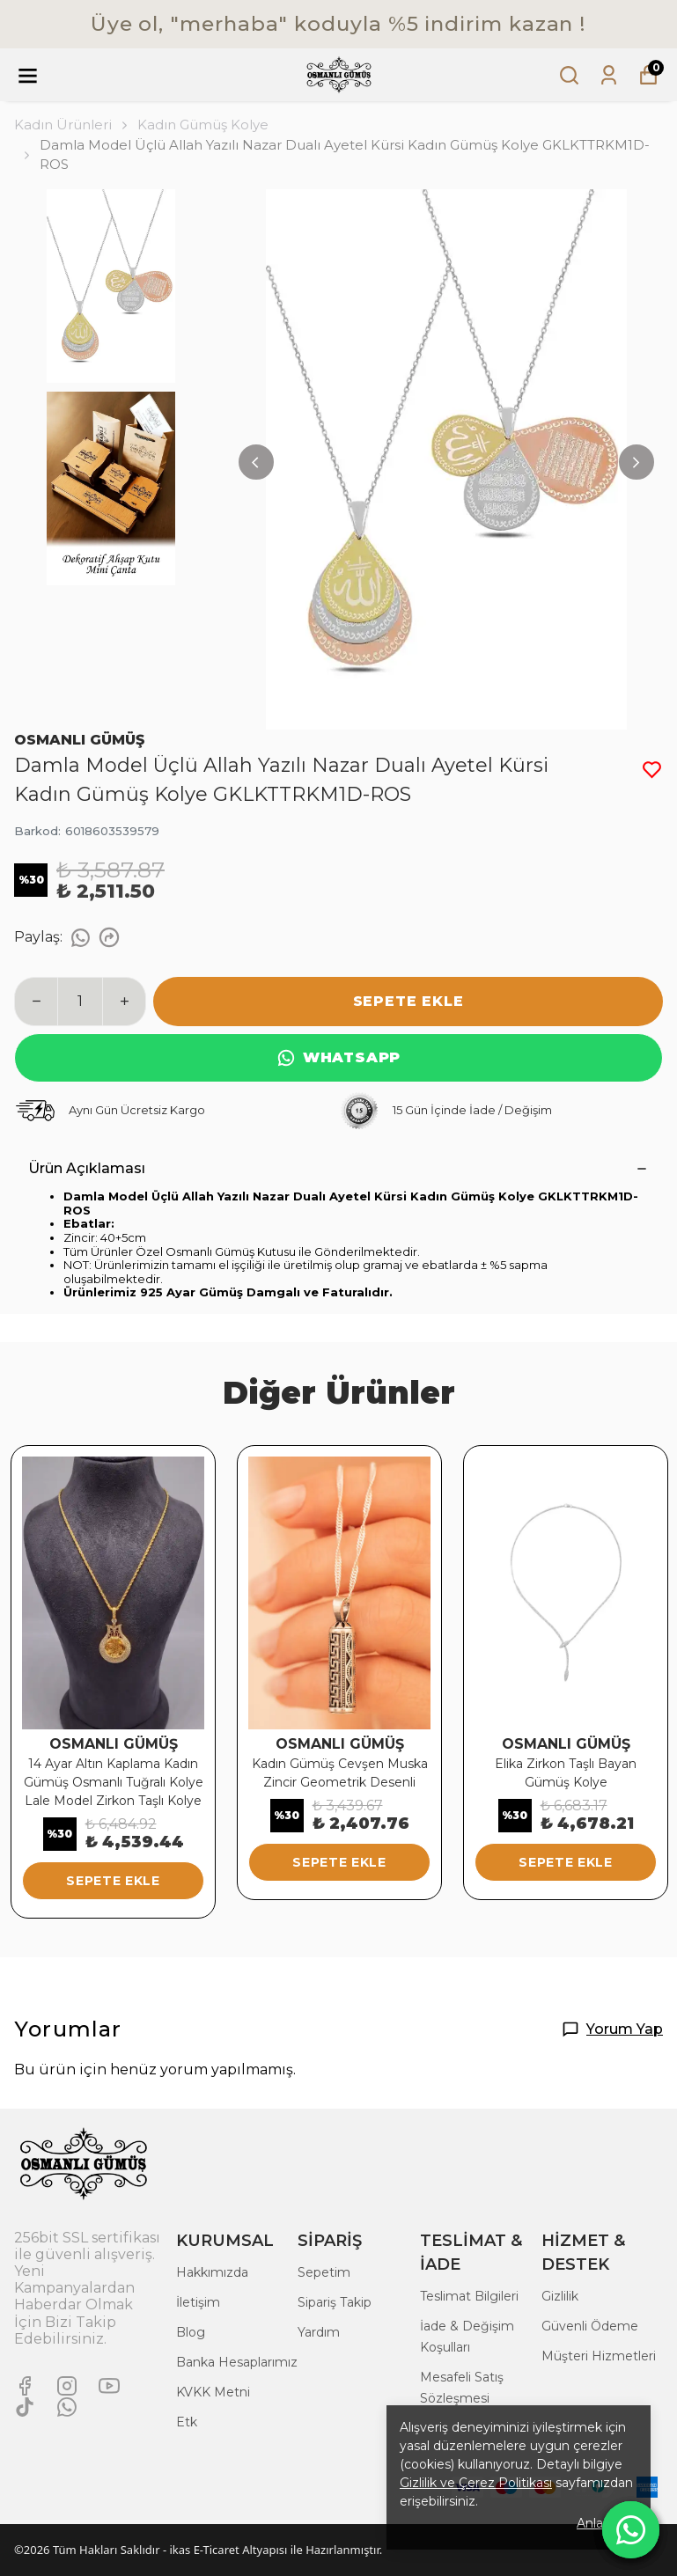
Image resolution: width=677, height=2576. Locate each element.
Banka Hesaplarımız (237, 2362)
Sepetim (324, 2272)
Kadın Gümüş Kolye (203, 124)
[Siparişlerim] (609, 75)
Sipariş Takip (335, 2302)
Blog (190, 2332)
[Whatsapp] (66, 2407)
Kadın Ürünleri (72, 124)
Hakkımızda (212, 2272)
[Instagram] (66, 2385)
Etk (186, 2422)
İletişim (198, 2302)
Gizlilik (559, 2296)
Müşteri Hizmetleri (598, 2356)
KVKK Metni (213, 2392)
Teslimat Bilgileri (469, 2296)
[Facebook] (24, 2385)
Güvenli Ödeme (589, 2326)
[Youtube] (109, 2385)
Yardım (319, 2332)
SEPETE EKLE (408, 1001)
